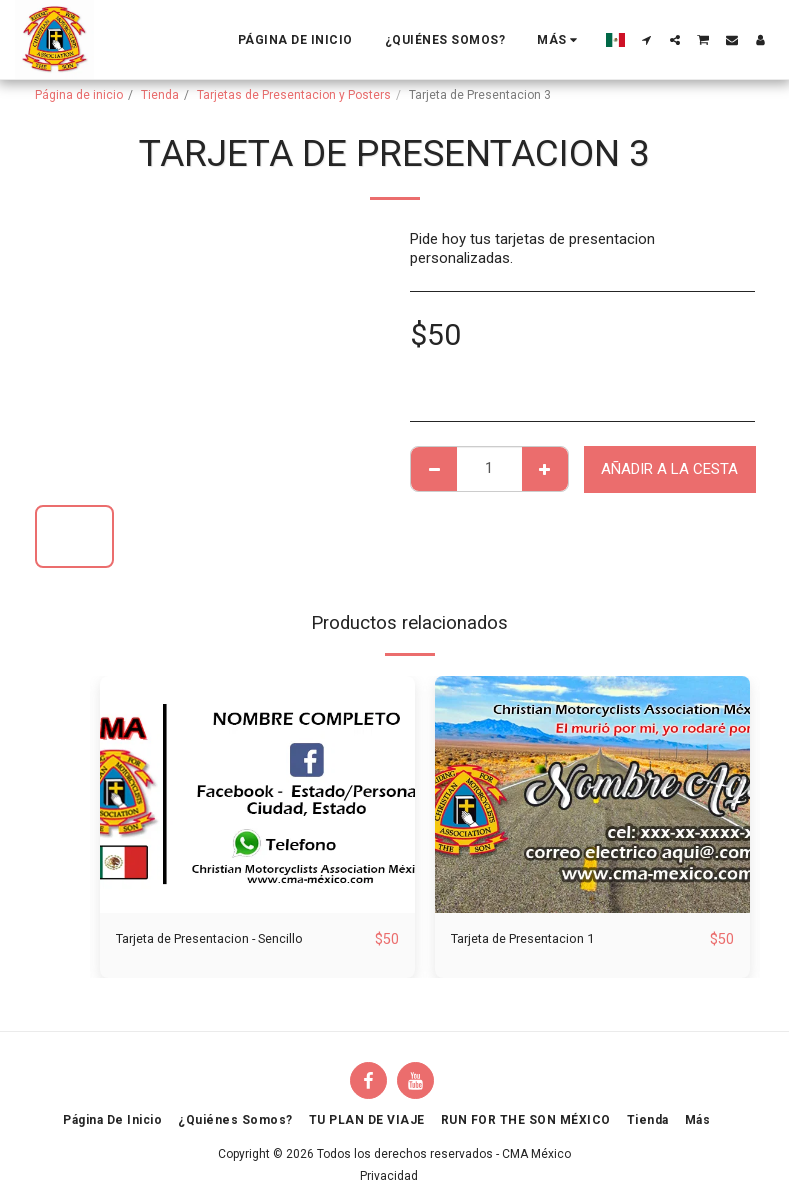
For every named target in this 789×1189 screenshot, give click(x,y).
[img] (257, 794)
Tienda (160, 95)
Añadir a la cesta (669, 469)
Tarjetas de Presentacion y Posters (294, 95)
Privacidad (389, 1176)
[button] (647, 40)
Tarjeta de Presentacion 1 (535, 940)
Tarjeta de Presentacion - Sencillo (226, 940)
